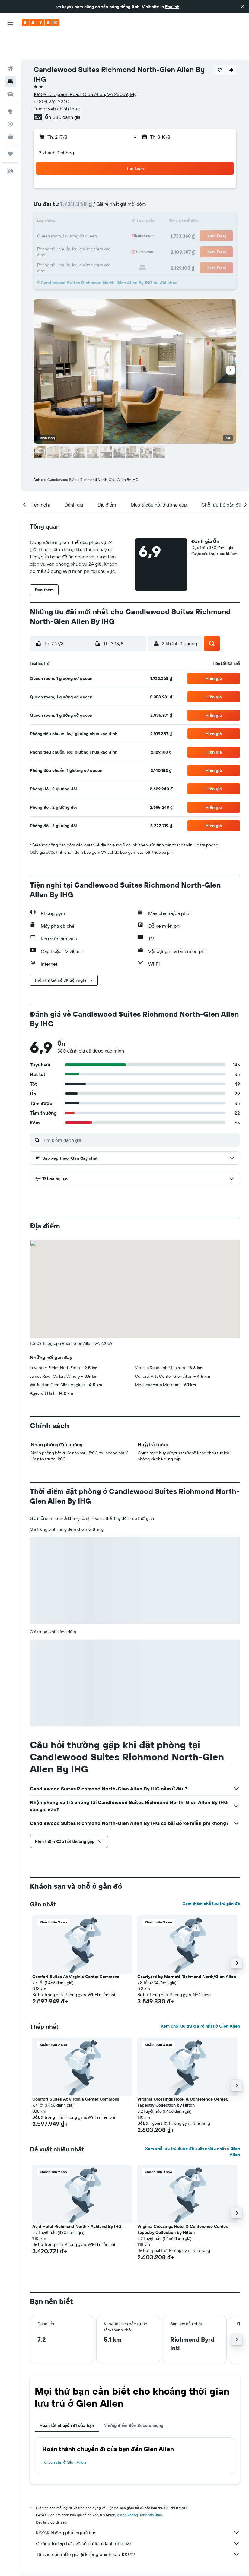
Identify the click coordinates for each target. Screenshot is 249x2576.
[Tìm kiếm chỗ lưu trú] (10, 54)
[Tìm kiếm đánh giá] (140, 1112)
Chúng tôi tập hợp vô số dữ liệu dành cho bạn (138, 2515)
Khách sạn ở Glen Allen (64, 2434)
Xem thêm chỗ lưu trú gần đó (211, 1876)
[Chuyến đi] (10, 126)
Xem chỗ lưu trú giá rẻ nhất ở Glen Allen (200, 1998)
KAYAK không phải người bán (138, 2504)
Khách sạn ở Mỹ (148, 2557)
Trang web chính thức (57, 81)
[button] (242, 6)
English (172, 6)
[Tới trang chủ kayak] (40, 22)
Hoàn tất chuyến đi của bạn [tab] (67, 2397)
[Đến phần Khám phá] (10, 84)
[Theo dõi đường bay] (10, 96)
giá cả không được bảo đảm (139, 2487)
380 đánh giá (66, 89)
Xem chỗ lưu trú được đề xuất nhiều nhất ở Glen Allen (192, 2124)
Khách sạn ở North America (107, 2557)
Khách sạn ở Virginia (185, 2557)
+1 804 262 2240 (51, 74)
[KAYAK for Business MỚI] (10, 109)
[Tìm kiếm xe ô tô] (10, 66)
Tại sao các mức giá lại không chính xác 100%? (138, 2526)
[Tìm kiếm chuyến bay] (10, 41)
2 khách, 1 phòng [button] (56, 125)
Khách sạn (68, 2557)
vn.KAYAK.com (41, 2557)
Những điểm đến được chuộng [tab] (133, 2397)
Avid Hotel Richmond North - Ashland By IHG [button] (77, 2198)
